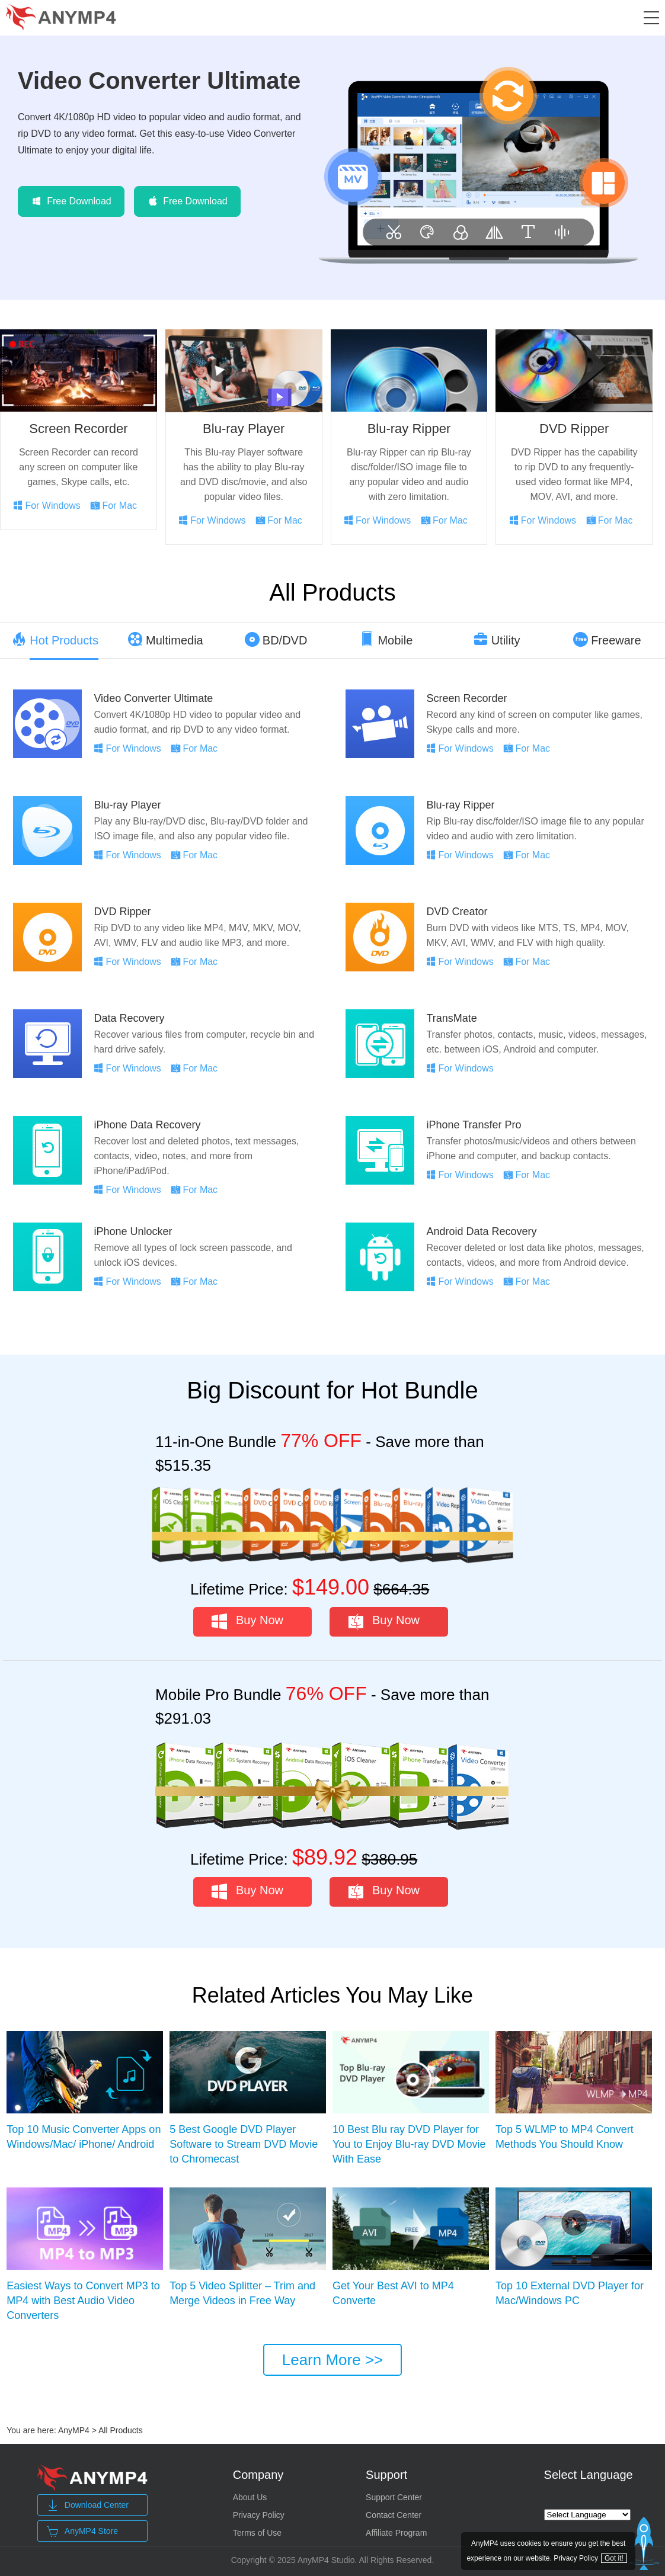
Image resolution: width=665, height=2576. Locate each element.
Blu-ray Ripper (409, 428)
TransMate (451, 1018)
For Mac (119, 506)
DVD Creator (456, 912)
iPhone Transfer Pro (473, 1125)
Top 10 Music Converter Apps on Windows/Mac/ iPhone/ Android (84, 2136)
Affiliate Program (396, 2533)
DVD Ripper (574, 428)
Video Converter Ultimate (159, 81)
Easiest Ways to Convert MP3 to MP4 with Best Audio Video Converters (83, 2300)
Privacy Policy (258, 2515)
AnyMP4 (73, 2430)
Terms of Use (257, 2533)
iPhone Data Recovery (147, 1125)
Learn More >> (332, 2360)
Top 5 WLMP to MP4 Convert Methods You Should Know (564, 2136)
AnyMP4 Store (82, 2531)
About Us (250, 2497)
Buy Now (259, 1620)
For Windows (52, 506)
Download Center (88, 2505)
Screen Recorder (78, 428)
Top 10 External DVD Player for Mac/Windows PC (569, 2293)
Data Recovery (129, 1018)
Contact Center (393, 2515)
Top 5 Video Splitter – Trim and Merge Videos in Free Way (242, 2293)
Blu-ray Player (243, 428)
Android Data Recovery (481, 1231)
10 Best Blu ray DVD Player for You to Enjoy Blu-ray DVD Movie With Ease (408, 2144)
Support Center (394, 2497)
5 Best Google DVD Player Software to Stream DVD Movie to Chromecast (244, 2144)
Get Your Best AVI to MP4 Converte (393, 2293)
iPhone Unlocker (133, 1231)
